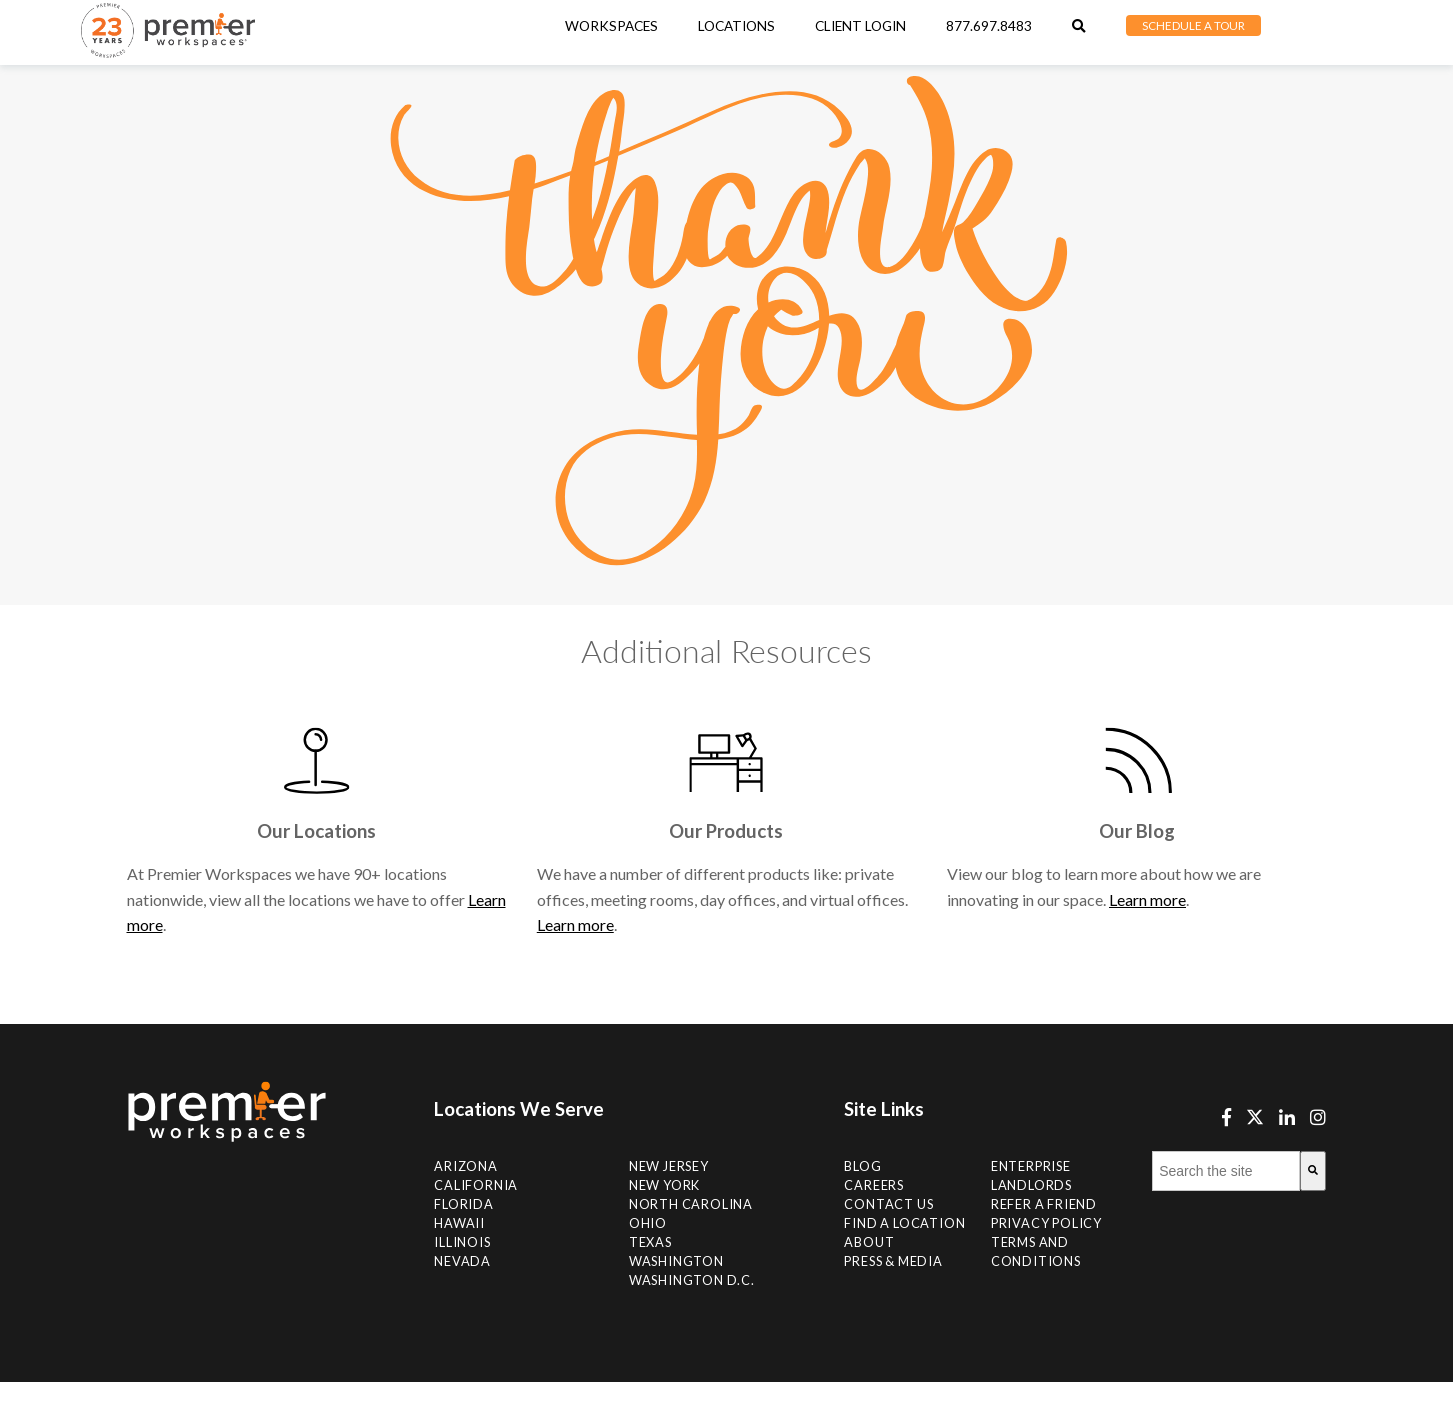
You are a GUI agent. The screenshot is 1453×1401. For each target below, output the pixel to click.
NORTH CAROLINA (691, 1204)
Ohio (648, 1223)
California (476, 1185)
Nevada (462, 1261)
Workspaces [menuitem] (611, 26)
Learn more (575, 924)
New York (664, 1185)
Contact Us (888, 1204)
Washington (676, 1261)
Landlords (1031, 1185)
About (869, 1242)
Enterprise (1031, 1166)
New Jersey (669, 1166)
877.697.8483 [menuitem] (989, 26)
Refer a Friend (1044, 1204)
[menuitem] (736, 26)
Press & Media (893, 1261)
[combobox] (1226, 1171)
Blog (862, 1166)
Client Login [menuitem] (860, 26)
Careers (874, 1185)
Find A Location (904, 1223)
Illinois (462, 1242)
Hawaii (459, 1223)
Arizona (466, 1166)
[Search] (1313, 1171)
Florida (464, 1204)
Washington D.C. (692, 1280)
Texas (650, 1242)
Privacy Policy (1046, 1223)
